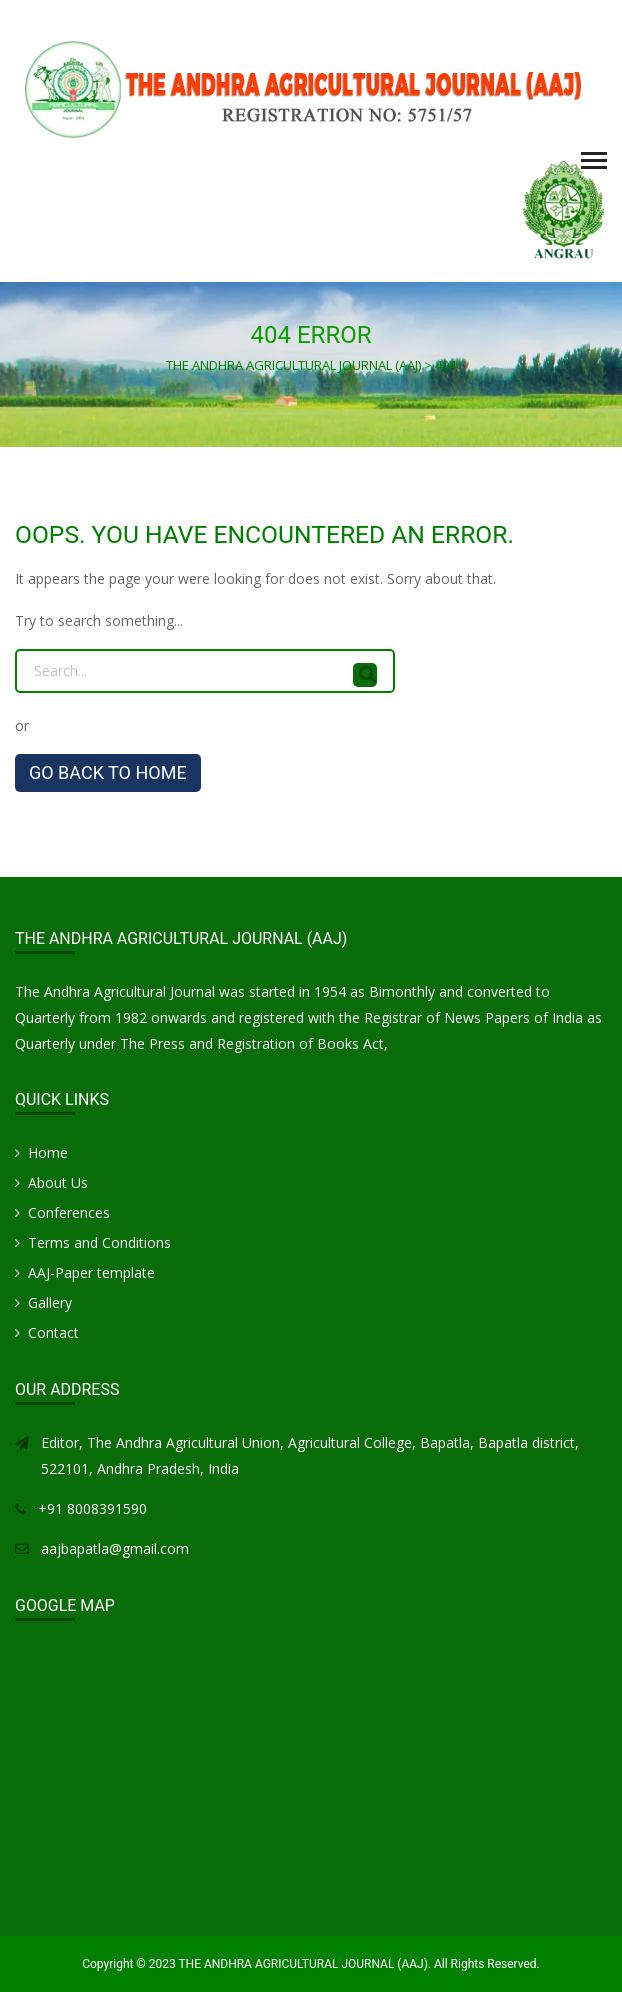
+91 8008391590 (92, 1508)
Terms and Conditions (99, 1242)
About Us (58, 1182)
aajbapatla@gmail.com (115, 1548)
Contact (53, 1332)
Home (48, 1152)
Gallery (50, 1302)
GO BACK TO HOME (108, 772)
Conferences (69, 1212)
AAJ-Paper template (91, 1272)
